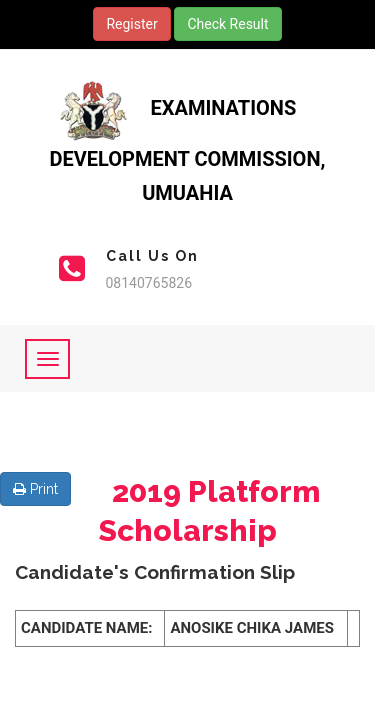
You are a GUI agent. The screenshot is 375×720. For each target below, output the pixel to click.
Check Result (227, 24)
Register (131, 24)
